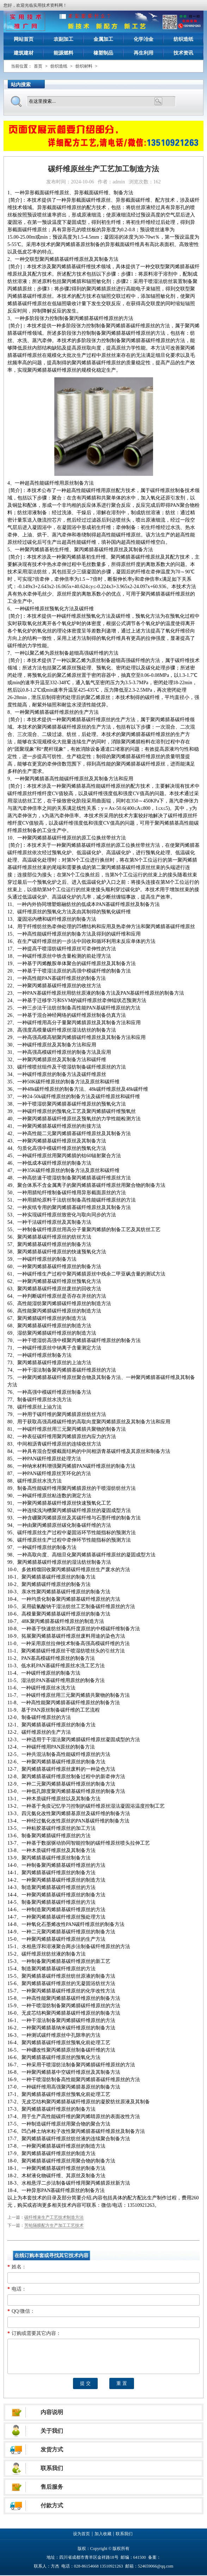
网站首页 (24, 39)
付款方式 (52, 2505)
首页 (38, 66)
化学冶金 (143, 39)
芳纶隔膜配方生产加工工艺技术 (54, 2225)
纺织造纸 (183, 39)
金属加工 (103, 39)
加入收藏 (103, 2533)
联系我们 (52, 2468)
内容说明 (52, 2412)
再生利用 (143, 53)
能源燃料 (63, 53)
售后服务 (52, 2487)
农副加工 (63, 39)
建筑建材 (24, 53)
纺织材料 (83, 66)
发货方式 (52, 2449)
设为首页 (81, 2533)
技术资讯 (183, 53)
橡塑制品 (103, 53)
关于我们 (52, 2431)
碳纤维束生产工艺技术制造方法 (54, 2217)
